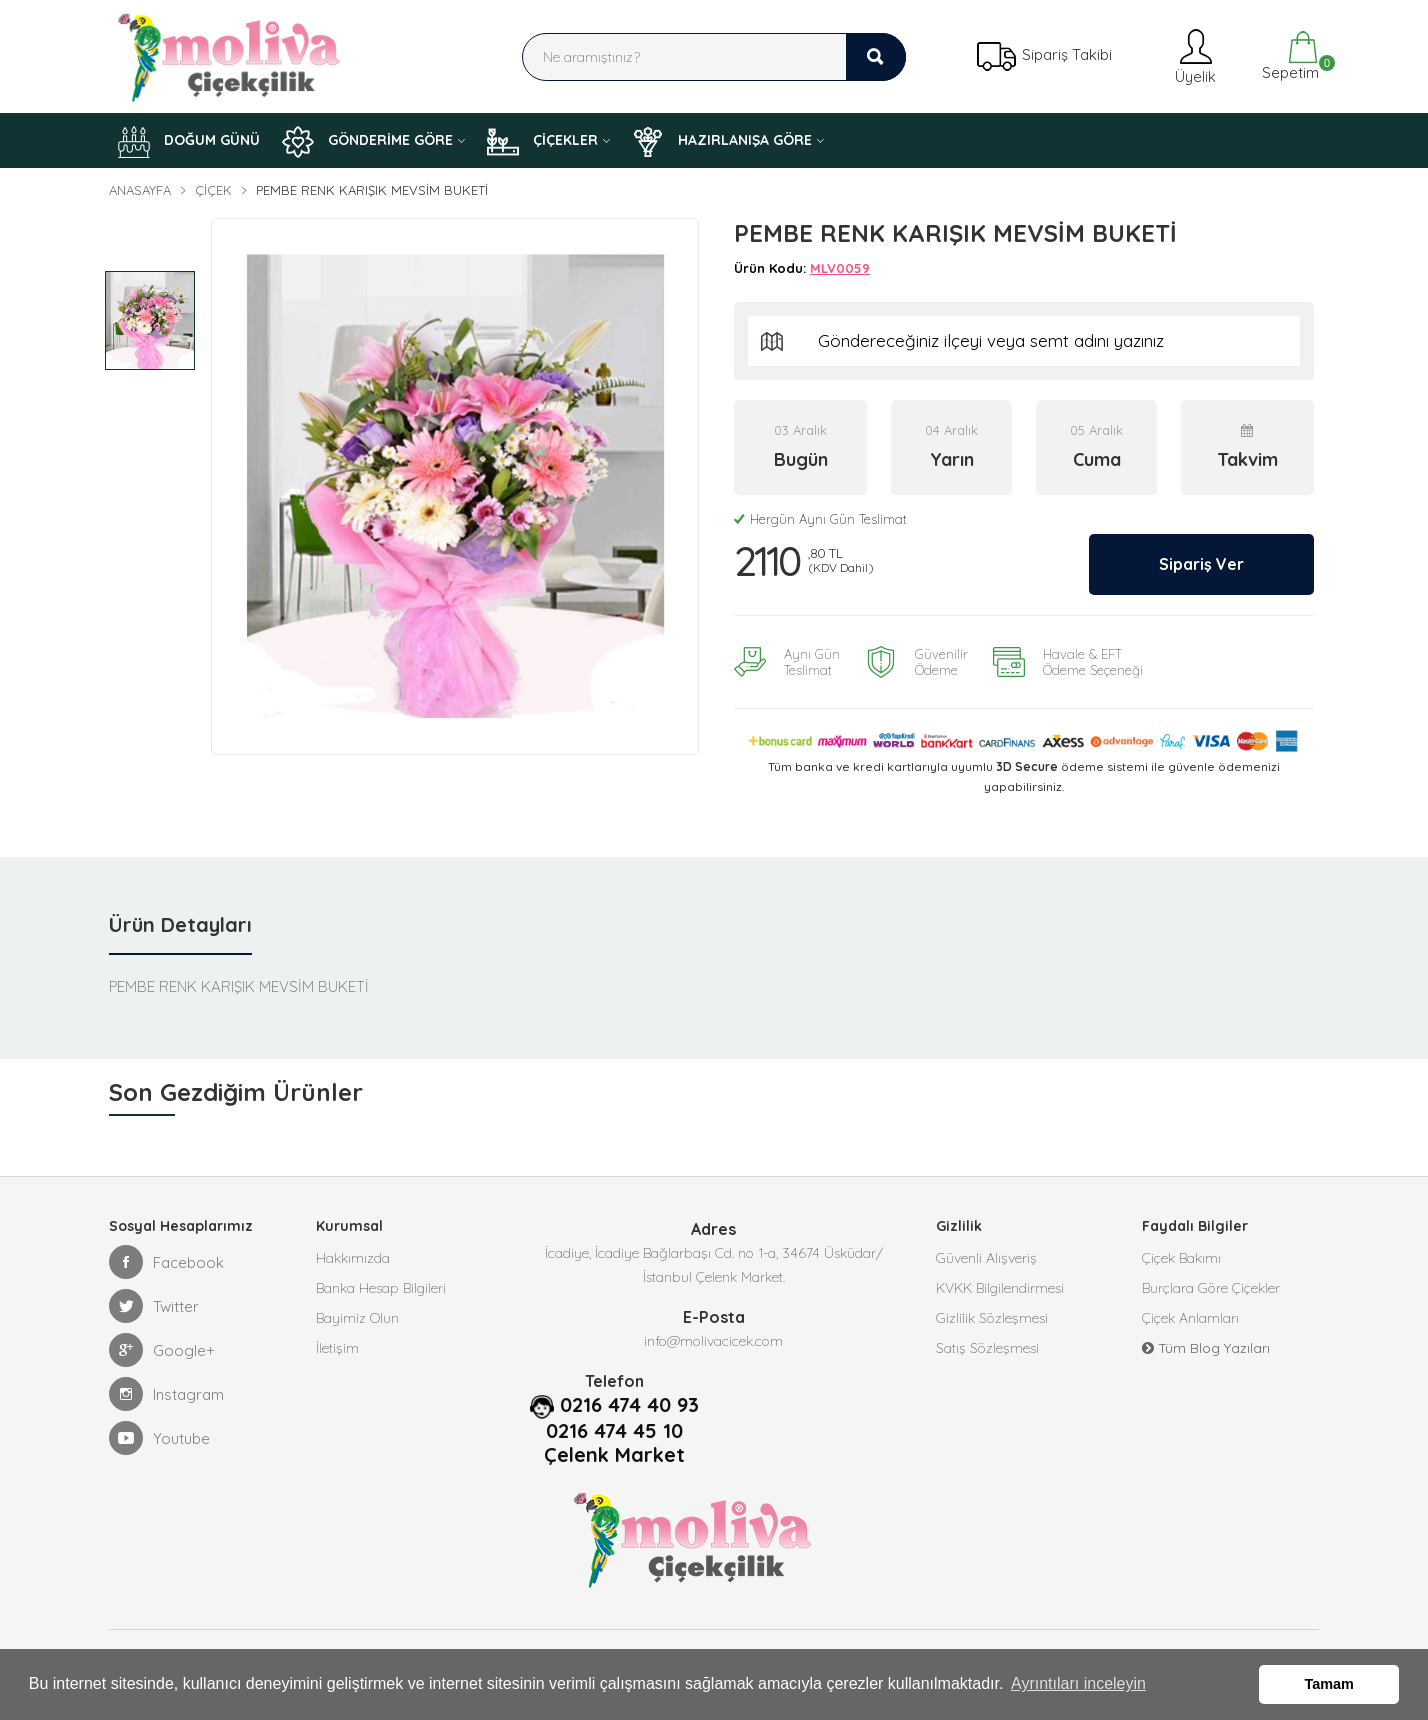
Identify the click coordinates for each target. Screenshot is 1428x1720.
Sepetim (1288, 56)
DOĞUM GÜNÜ (189, 142)
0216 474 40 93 (629, 1405)
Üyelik (1193, 56)
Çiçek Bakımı (1181, 1258)
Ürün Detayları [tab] (180, 924)
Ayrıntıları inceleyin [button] (1078, 1683)
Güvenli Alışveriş (986, 1258)
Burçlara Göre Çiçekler (1211, 1288)
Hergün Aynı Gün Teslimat (820, 519)
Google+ (162, 1350)
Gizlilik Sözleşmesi (992, 1318)
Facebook (166, 1262)
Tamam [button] (1329, 1684)
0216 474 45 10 (614, 1431)
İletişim (337, 1348)
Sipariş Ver (1201, 564)
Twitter (154, 1306)
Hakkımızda (353, 1258)
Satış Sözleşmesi (987, 1348)
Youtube (159, 1438)
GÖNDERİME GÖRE (367, 142)
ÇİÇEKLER (542, 142)
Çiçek (213, 190)
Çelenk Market (614, 1455)
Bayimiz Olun (357, 1318)
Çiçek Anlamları (1190, 1318)
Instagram (166, 1394)
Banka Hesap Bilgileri (381, 1288)
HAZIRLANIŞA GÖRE (722, 142)
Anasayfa (140, 190)
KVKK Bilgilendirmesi (1000, 1288)
